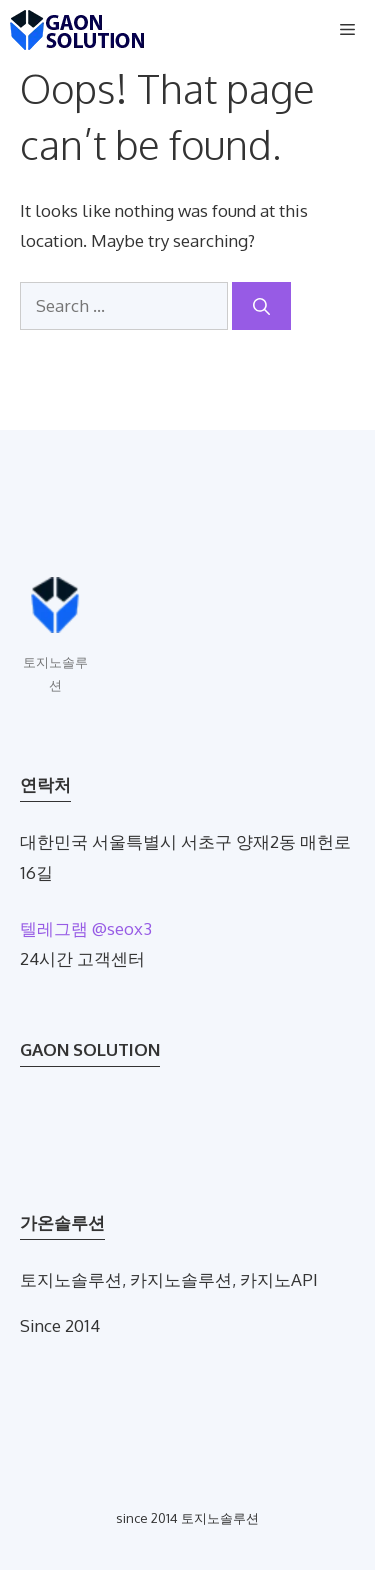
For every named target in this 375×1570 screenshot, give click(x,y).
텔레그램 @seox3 (86, 928)
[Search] (261, 306)
